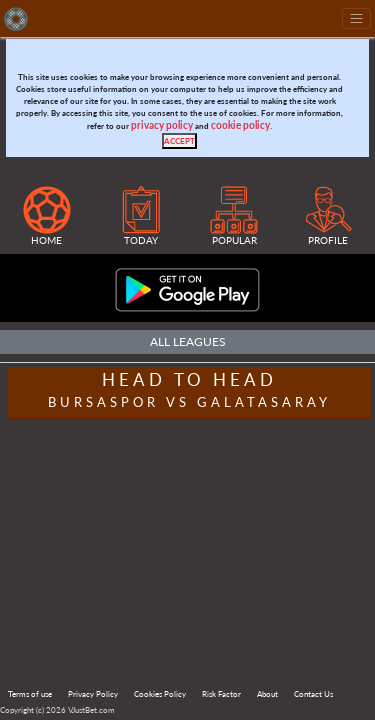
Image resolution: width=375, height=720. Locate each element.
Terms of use (30, 694)
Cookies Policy (160, 694)
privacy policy (162, 125)
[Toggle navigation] (356, 18)
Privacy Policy (93, 694)
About (267, 694)
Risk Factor (221, 694)
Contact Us (313, 694)
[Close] (179, 141)
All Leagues (188, 341)
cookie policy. (241, 125)
